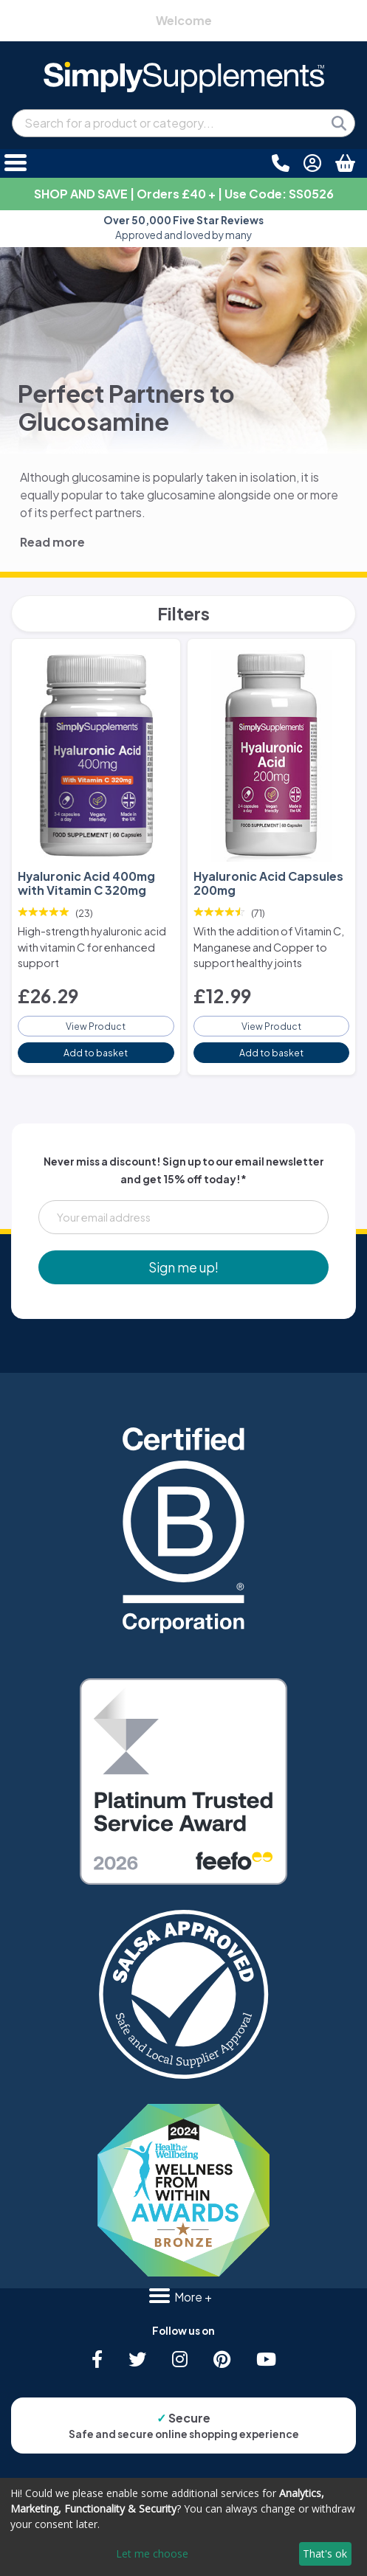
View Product (96, 1026)
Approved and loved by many (183, 227)
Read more (52, 542)
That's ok (325, 2553)
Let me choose (152, 2553)
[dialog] (183, 2527)
